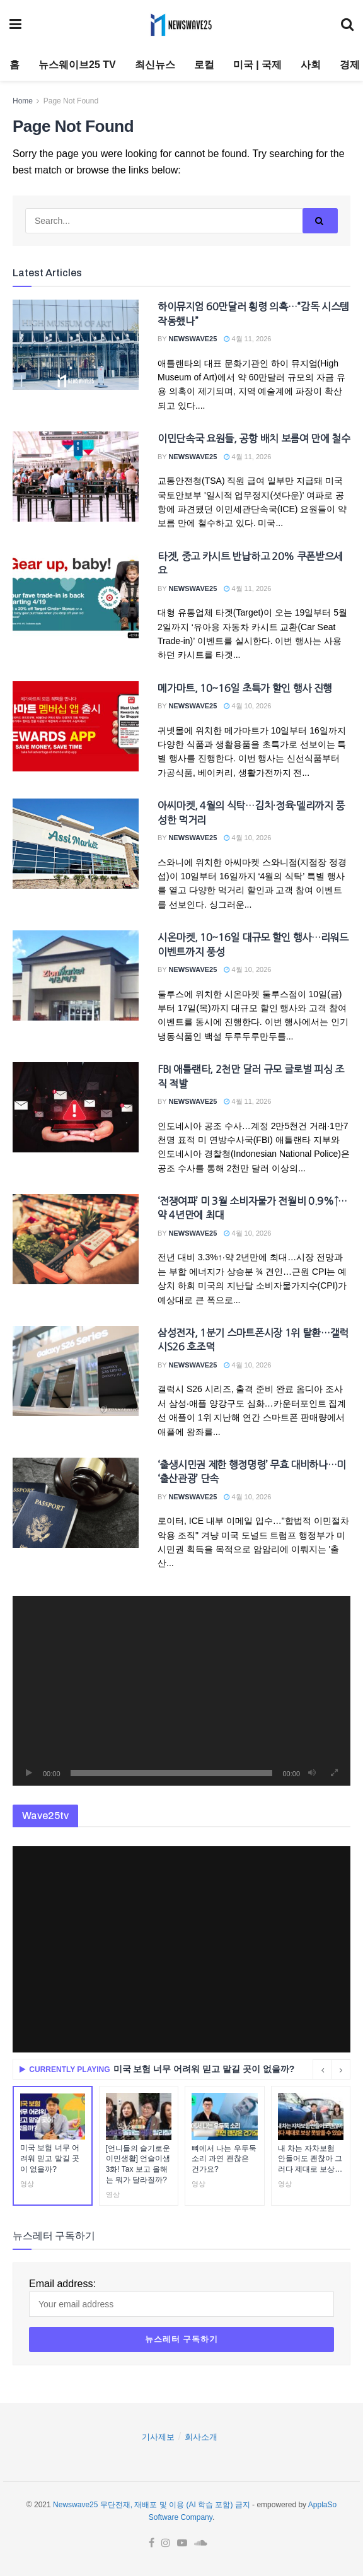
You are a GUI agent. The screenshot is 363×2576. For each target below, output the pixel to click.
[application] (181, 1691)
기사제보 (158, 2437)
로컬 (204, 64)
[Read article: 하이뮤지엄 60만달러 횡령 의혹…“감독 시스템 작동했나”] (76, 345)
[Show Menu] (15, 24)
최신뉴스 (155, 64)
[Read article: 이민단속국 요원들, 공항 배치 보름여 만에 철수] (76, 476)
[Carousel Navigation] (331, 2069)
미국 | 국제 (257, 64)
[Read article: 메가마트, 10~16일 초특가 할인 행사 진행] (76, 726)
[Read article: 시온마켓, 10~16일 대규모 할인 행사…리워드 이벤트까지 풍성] (76, 975)
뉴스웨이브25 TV (77, 64)
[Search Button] (347, 24)
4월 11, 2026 (247, 338)
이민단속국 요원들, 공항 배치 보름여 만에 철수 (254, 438)
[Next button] (340, 2069)
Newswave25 (193, 338)
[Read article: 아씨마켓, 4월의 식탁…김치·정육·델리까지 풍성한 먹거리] (76, 844)
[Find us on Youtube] (182, 2543)
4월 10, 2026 (247, 706)
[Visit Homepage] (181, 24)
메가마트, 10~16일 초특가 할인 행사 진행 (245, 688)
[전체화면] (334, 1773)
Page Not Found (70, 101)
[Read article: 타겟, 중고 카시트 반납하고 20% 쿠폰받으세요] (76, 594)
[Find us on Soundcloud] (200, 2543)
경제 (350, 64)
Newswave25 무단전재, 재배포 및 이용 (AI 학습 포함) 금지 (151, 2504)
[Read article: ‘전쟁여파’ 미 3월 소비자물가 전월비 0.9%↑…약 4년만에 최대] (76, 1239)
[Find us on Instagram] (165, 2543)
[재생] (29, 1773)
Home (23, 101)
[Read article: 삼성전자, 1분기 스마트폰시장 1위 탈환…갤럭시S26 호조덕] (76, 1371)
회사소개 (201, 2437)
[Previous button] (322, 2069)
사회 (311, 64)
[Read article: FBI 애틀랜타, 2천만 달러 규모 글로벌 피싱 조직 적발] (76, 1107)
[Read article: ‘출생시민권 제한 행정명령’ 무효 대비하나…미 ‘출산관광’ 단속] (76, 1503)
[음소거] (312, 1773)
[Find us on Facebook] (151, 2543)
